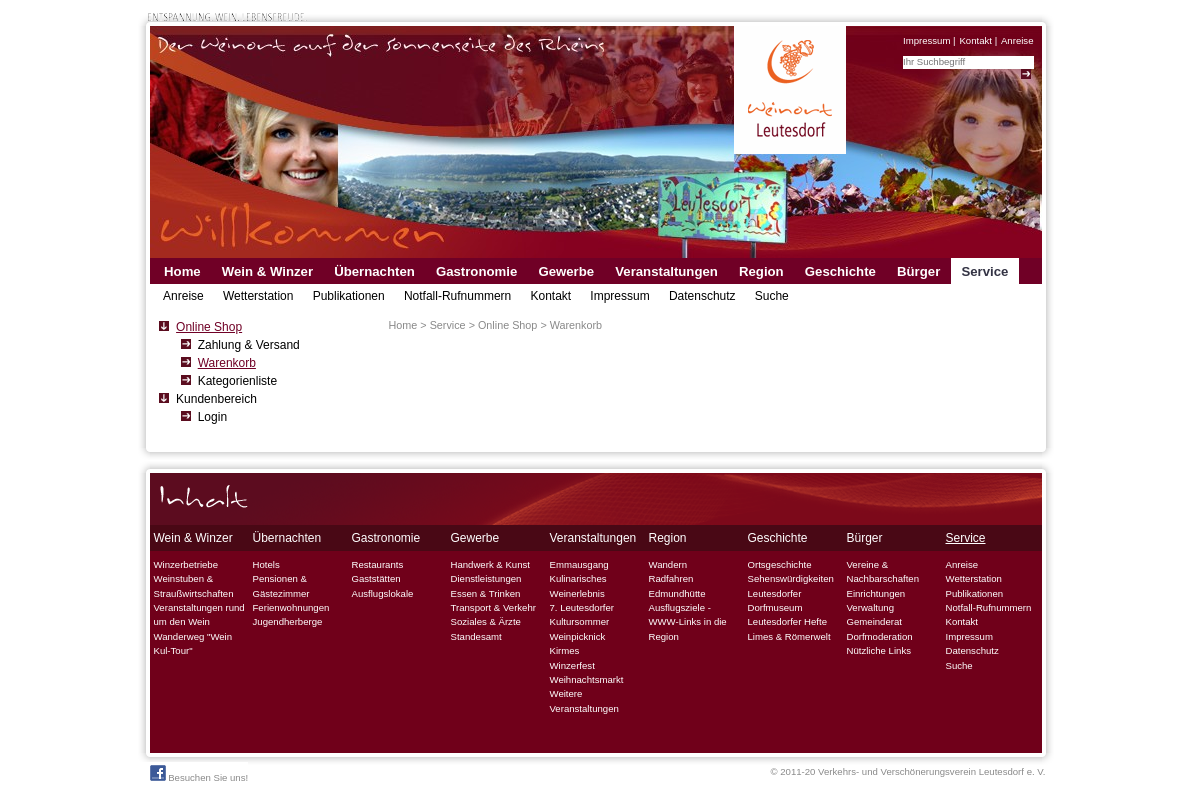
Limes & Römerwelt (789, 636)
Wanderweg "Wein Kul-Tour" (193, 643)
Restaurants (378, 564)
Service (984, 271)
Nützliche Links (879, 650)
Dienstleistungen (486, 578)
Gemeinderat (874, 621)
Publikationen (349, 296)
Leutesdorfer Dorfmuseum (775, 600)
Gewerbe (566, 271)
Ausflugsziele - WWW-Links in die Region (688, 622)
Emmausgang (579, 564)
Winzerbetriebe (186, 564)
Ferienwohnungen (291, 607)
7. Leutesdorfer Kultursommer (582, 614)
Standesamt (476, 636)
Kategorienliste (237, 381)
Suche (772, 296)
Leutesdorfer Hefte (787, 621)
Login (212, 417)
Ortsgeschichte (780, 564)
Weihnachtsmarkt (587, 679)
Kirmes (565, 650)
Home (182, 271)
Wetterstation (258, 296)
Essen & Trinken (486, 593)
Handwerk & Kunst (490, 564)
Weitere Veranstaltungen (584, 700)
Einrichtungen (876, 593)
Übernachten (374, 271)
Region (761, 271)
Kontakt (975, 40)
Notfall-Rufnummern (457, 296)
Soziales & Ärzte (486, 621)
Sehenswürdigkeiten (791, 578)
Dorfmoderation (880, 636)
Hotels (266, 564)
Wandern (668, 564)
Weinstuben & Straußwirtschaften (194, 585)
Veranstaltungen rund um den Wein (199, 614)
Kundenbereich (216, 399)
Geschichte (840, 271)
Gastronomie (476, 271)
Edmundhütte (677, 593)
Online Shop (209, 327)
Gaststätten (376, 578)
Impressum (926, 40)
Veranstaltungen (666, 271)
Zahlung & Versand (249, 345)
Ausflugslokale (383, 593)
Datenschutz (702, 296)
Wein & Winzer (267, 271)
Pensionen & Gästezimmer (281, 585)
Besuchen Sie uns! (199, 774)
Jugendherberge (288, 621)
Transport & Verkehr (494, 607)
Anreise (1017, 40)
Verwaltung (870, 607)
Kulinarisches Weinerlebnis (578, 585)
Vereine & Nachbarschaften (883, 571)
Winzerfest (572, 665)
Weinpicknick (578, 636)
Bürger (918, 271)
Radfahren (671, 578)
